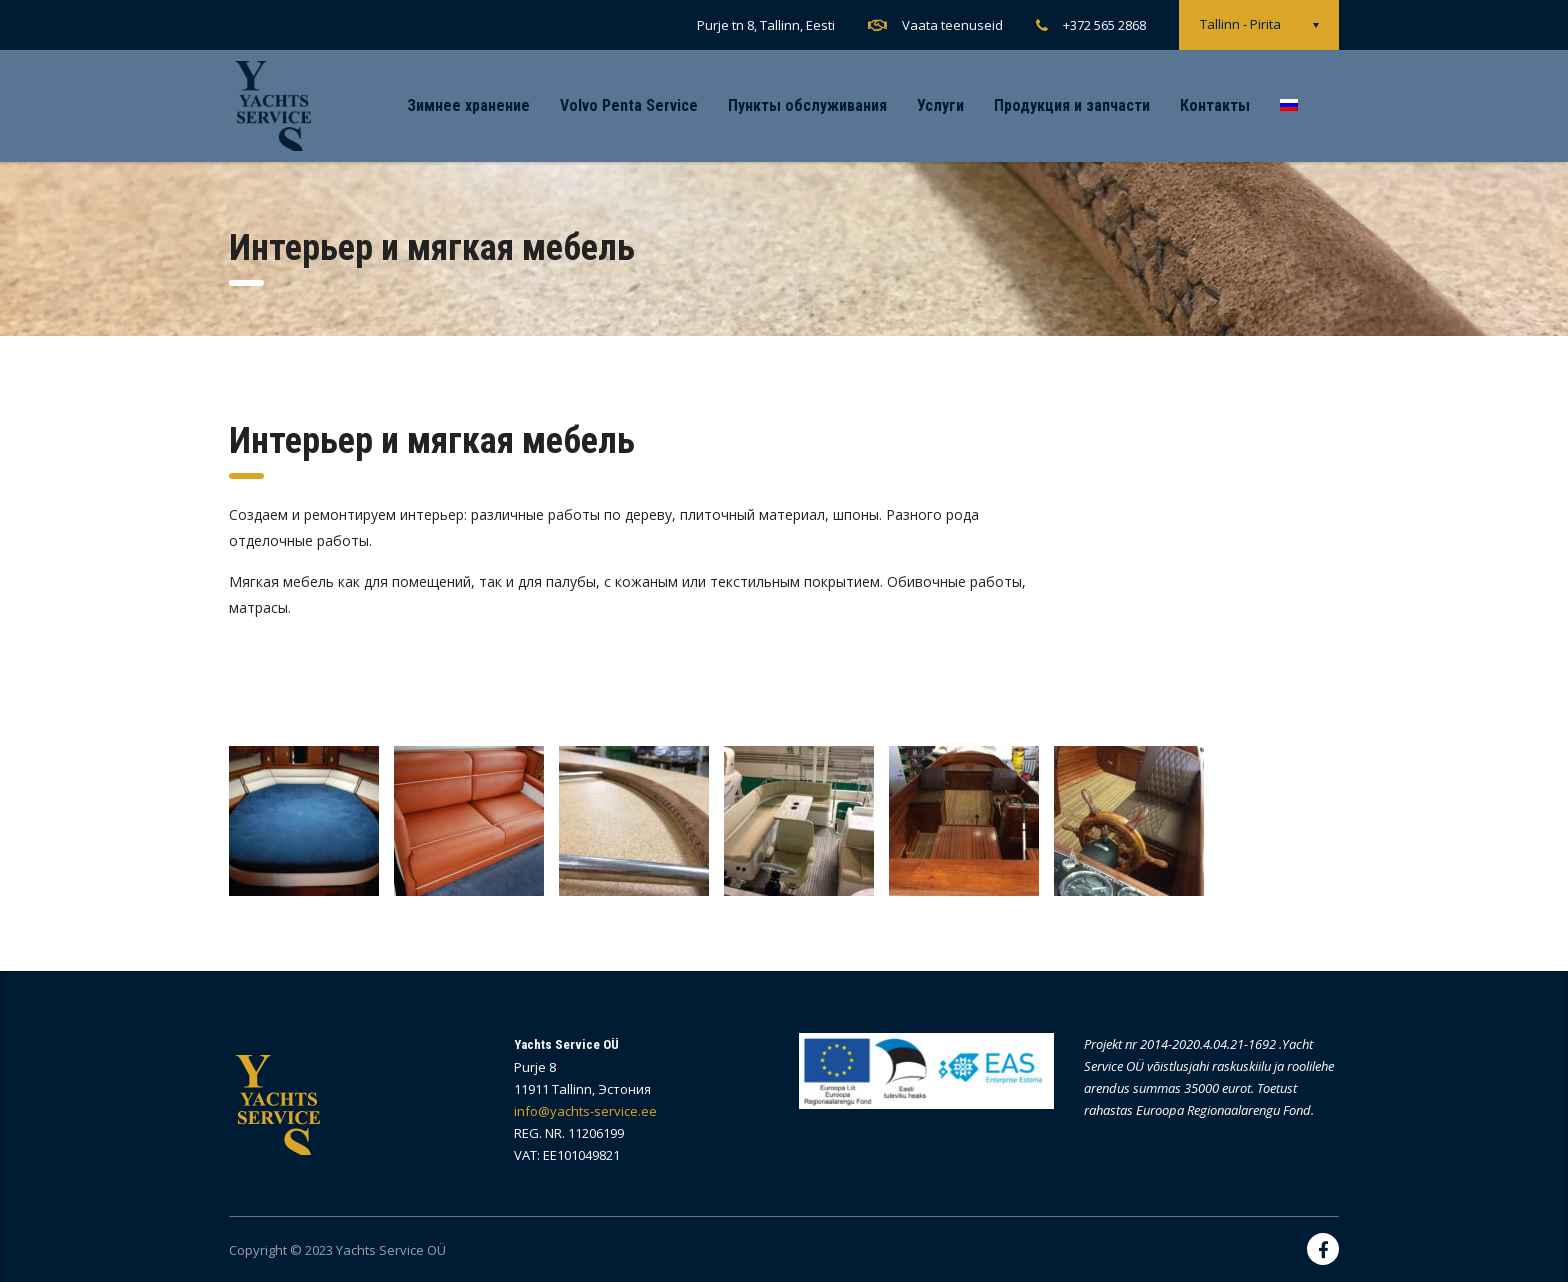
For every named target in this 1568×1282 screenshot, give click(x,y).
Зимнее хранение (468, 105)
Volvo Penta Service (629, 105)
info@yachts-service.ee (585, 1111)
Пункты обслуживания (807, 105)
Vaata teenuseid (952, 25)
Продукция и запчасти (1072, 105)
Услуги (940, 105)
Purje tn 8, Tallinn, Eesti (766, 25)
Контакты (1215, 105)
